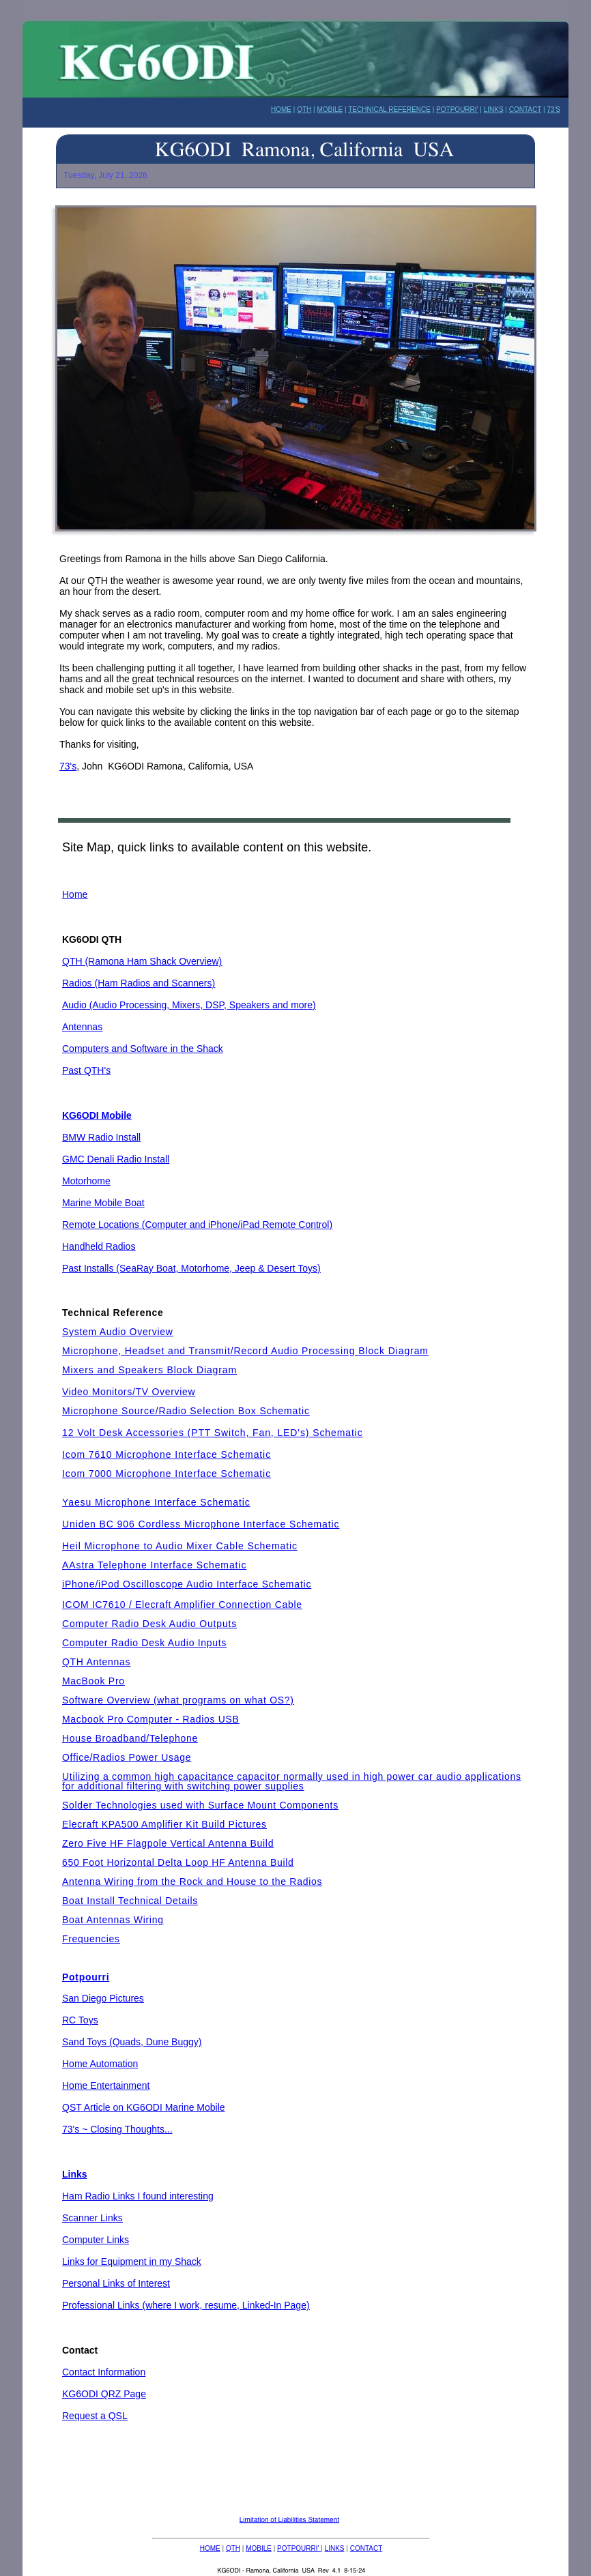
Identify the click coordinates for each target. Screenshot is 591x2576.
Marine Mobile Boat (103, 1202)
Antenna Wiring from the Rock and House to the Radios (192, 1881)
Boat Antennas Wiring (113, 1919)
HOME (210, 2548)
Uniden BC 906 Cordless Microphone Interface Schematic (200, 1524)
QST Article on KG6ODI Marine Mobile (143, 2107)
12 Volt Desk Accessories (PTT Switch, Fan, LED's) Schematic (212, 1432)
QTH (233, 2548)
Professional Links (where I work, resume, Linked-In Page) (186, 2305)
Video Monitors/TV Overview (128, 1391)
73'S (553, 109)
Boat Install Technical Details (130, 1900)
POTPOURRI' (457, 109)
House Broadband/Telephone (130, 1738)
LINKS (335, 2548)
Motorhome (86, 1180)
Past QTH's (86, 1070)
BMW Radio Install (101, 1137)
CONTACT (366, 2548)
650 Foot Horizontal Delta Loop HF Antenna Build (178, 1862)
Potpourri (85, 1977)
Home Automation (100, 2063)
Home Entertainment (105, 2085)
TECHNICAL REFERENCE (389, 109)
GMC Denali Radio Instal (114, 1159)
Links (74, 2174)
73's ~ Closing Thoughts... (117, 2129)
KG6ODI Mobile (97, 1115)
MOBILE (259, 2548)
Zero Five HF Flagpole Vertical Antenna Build (168, 1843)
